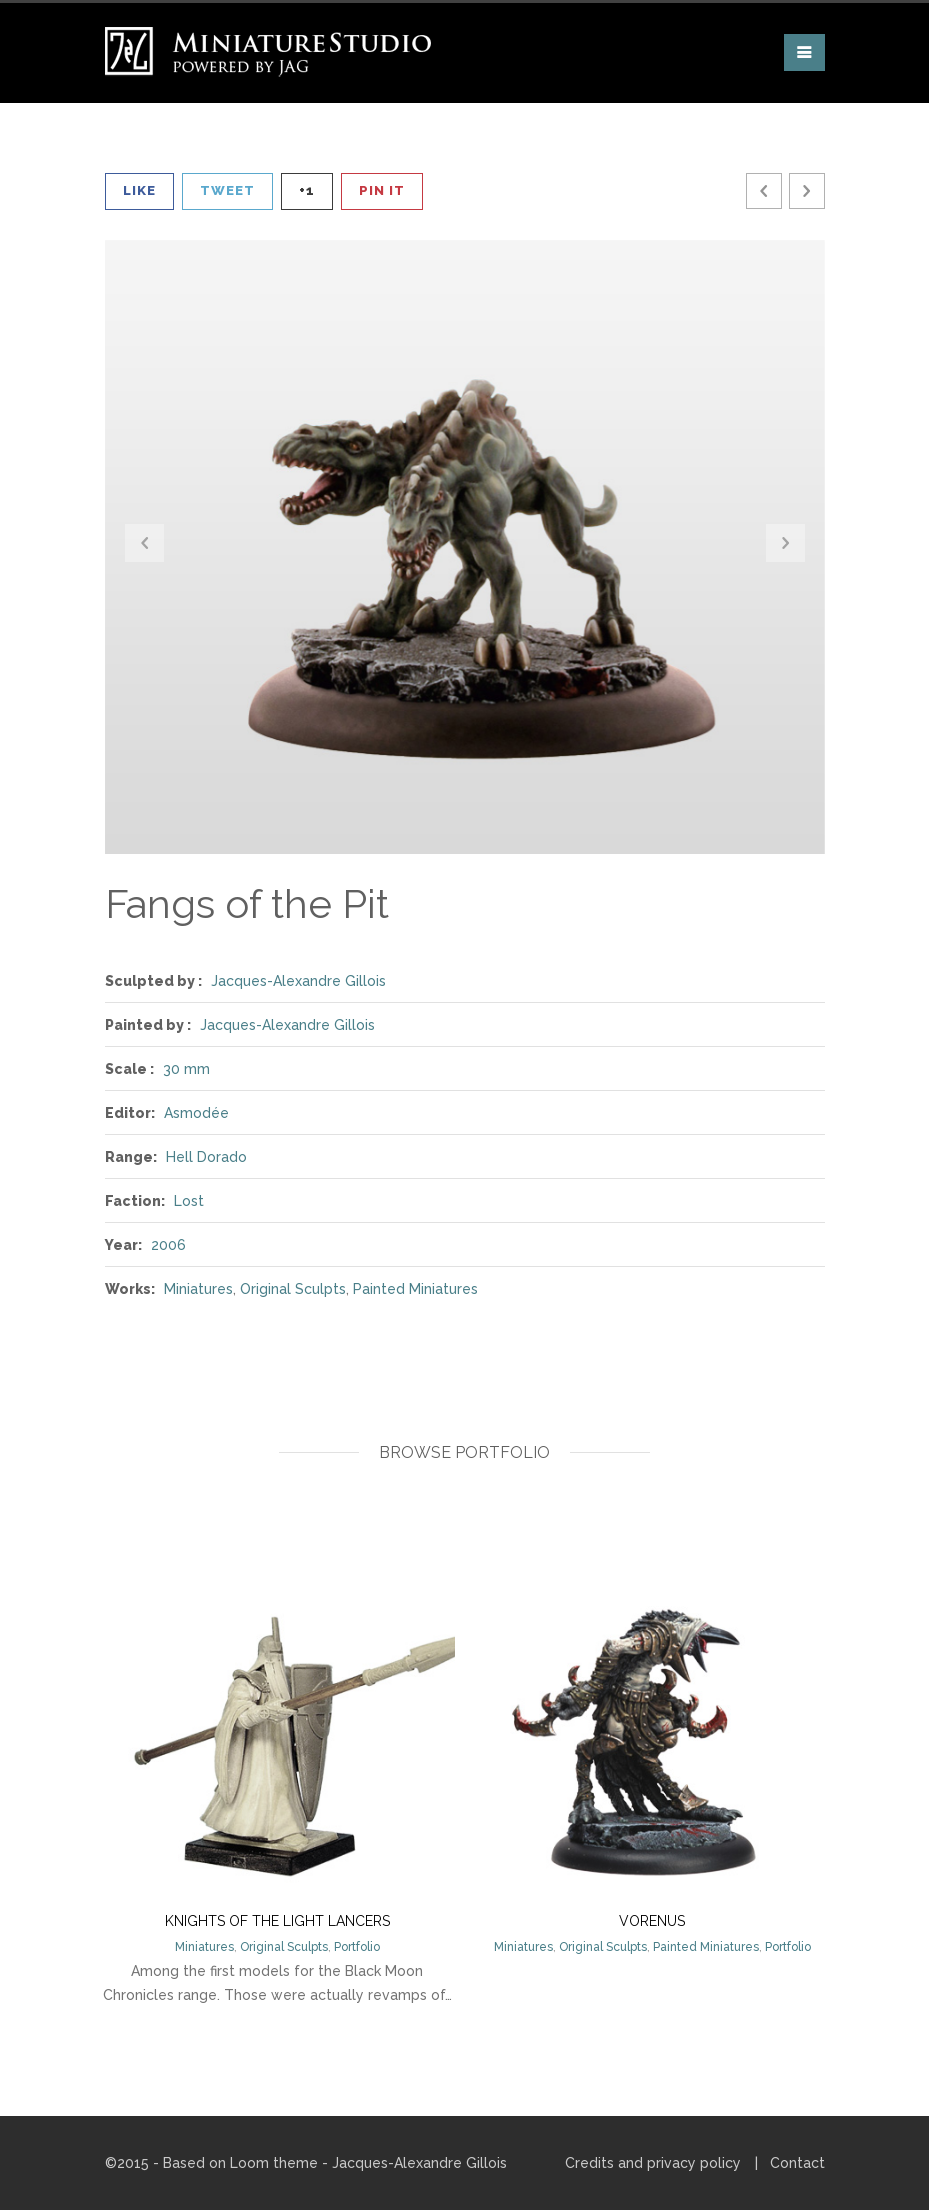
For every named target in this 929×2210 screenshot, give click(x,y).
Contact (797, 2163)
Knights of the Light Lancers (277, 1921)
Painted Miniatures (415, 1289)
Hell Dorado (206, 1157)
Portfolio (357, 1947)
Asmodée (196, 1113)
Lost (189, 1201)
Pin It (382, 190)
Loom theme (274, 2163)
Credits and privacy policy (653, 2163)
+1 (307, 190)
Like (139, 190)
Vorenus (652, 1921)
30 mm (186, 1069)
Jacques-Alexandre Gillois (298, 981)
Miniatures (198, 1289)
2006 (168, 1245)
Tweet (227, 190)
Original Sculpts (293, 1289)
